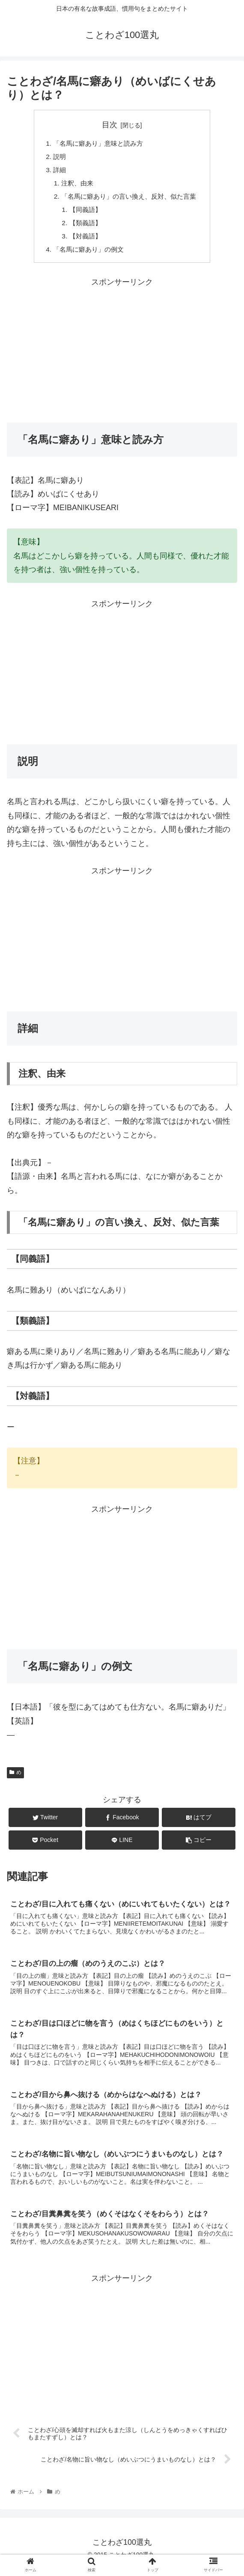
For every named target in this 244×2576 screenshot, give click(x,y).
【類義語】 (82, 227)
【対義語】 (82, 241)
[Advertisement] (122, 354)
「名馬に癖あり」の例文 (86, 254)
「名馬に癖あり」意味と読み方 (97, 144)
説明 (55, 158)
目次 (109, 124)
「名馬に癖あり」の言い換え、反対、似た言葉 (129, 199)
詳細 (55, 172)
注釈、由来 (74, 185)
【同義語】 (82, 213)
